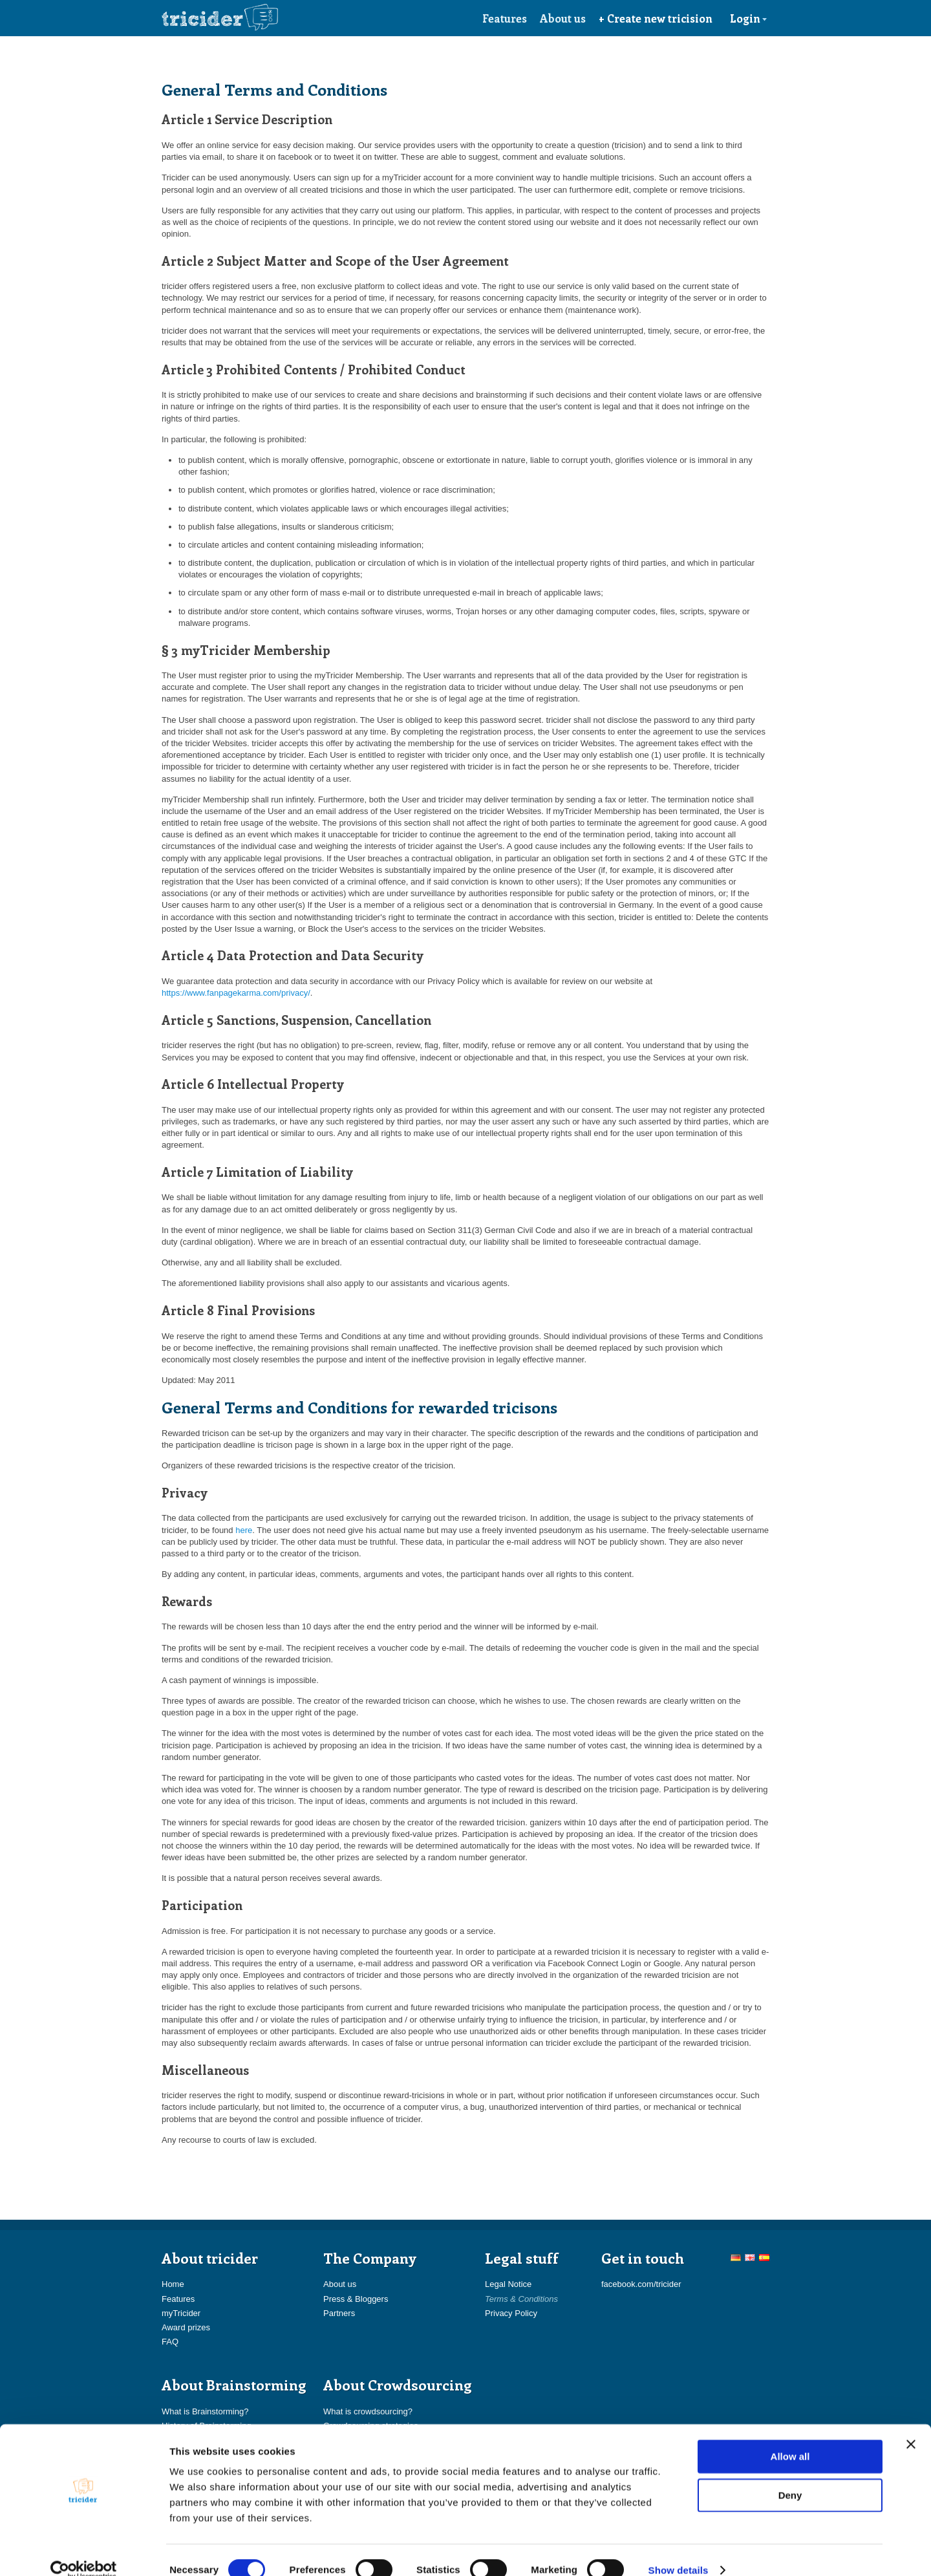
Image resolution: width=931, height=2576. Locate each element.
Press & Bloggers (355, 2299)
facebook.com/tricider (641, 2284)
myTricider (181, 2313)
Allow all (790, 2436)
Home (173, 2284)
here (243, 1530)
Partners (339, 2313)
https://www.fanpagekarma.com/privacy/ (236, 993)
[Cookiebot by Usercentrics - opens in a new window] (83, 2550)
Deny (790, 2475)
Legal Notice (508, 2284)
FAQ (170, 2341)
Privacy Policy (511, 2313)
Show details (678, 2550)
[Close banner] (910, 2424)
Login (748, 18)
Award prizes (186, 2327)
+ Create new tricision (655, 18)
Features (504, 18)
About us (563, 18)
